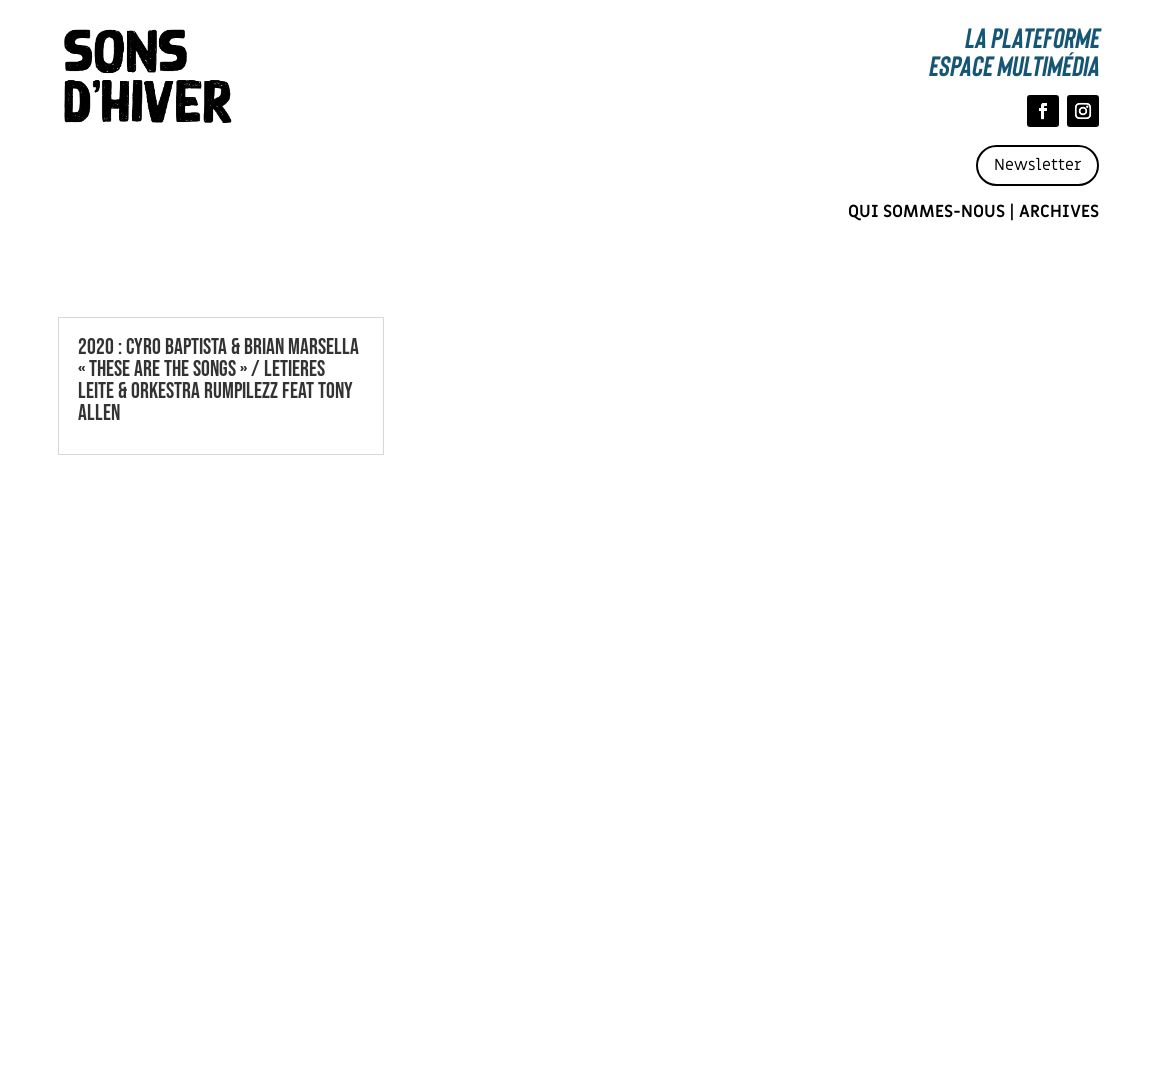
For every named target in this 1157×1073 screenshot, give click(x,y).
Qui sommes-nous (926, 212)
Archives (1059, 212)
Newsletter (1037, 165)
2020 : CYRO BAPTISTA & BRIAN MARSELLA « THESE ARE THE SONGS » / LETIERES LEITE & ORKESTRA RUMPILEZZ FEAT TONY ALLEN (218, 380)
